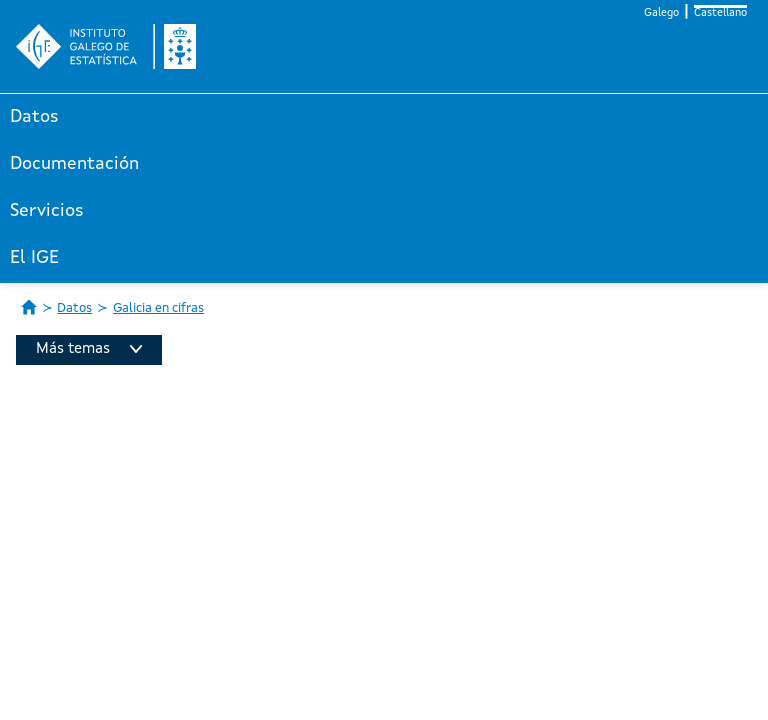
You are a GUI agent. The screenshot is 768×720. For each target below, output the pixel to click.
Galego (661, 13)
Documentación (74, 164)
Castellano (720, 13)
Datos (34, 117)
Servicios (47, 211)
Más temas (89, 349)
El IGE (34, 258)
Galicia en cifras (158, 308)
